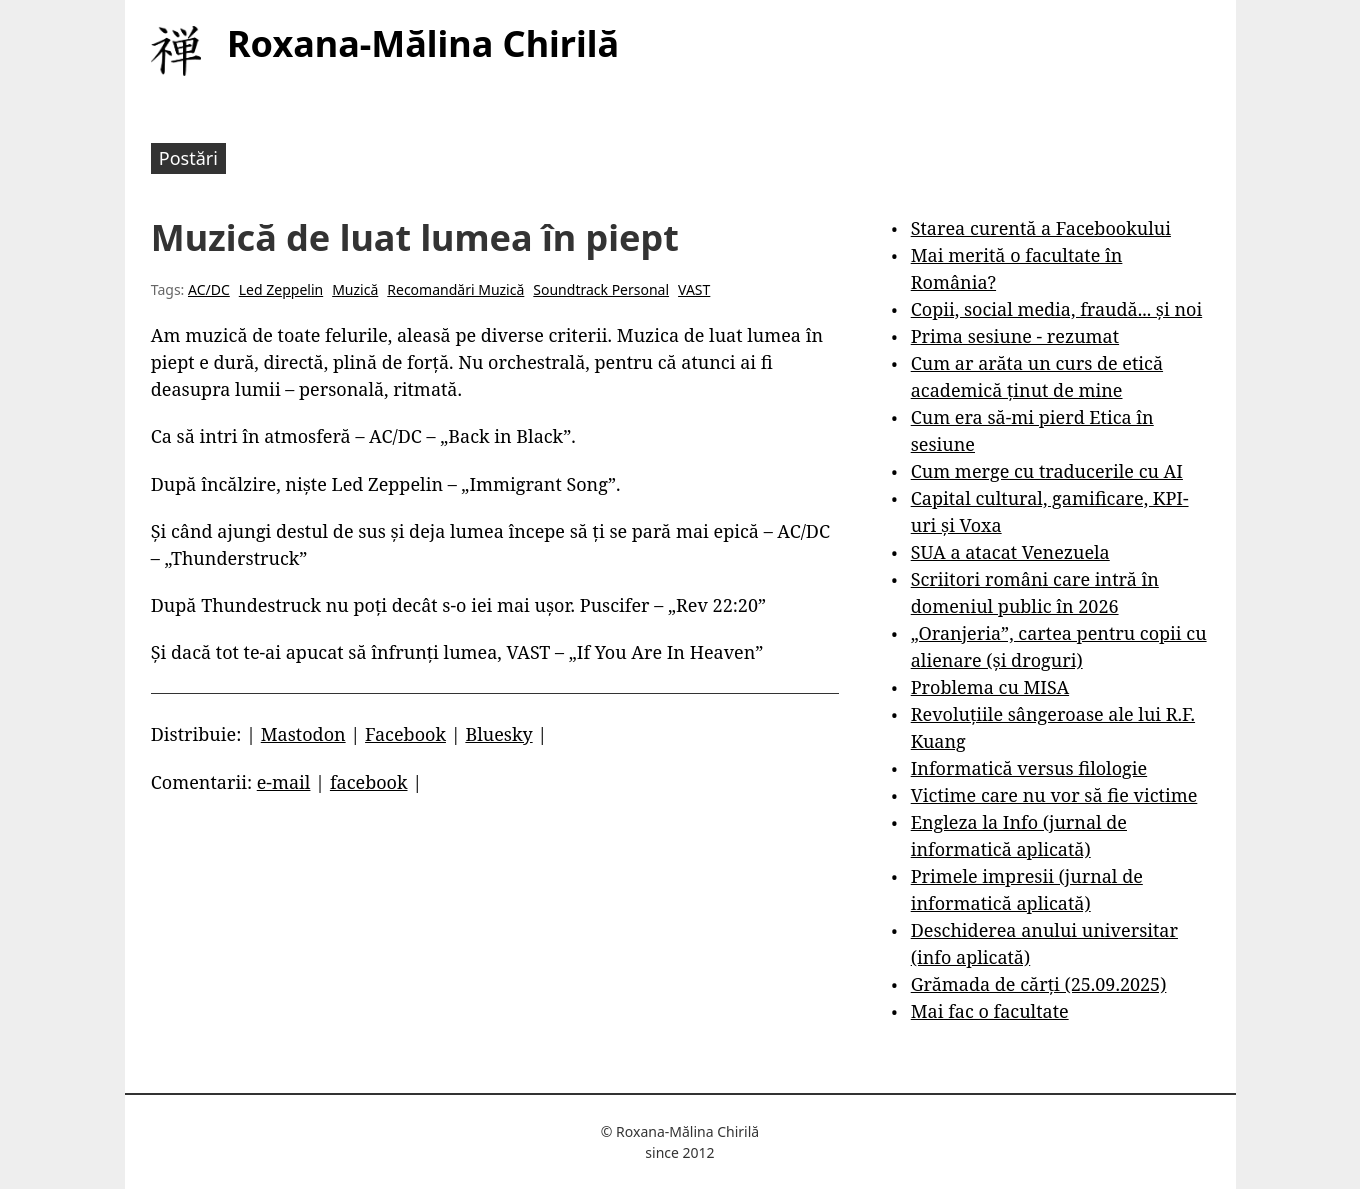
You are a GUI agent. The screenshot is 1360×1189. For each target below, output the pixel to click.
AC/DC (209, 289)
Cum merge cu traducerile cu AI (1047, 471)
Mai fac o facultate (990, 1011)
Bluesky (498, 734)
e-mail (284, 782)
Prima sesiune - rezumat (1015, 336)
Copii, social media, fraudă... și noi (1056, 309)
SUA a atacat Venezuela (1010, 552)
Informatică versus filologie (1029, 768)
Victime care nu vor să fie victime (1054, 795)
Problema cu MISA (990, 687)
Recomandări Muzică (455, 289)
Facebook (405, 734)
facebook (369, 782)
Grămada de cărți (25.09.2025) (1039, 984)
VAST (694, 289)
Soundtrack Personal (601, 289)
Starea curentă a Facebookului (1041, 228)
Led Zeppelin (281, 289)
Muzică (355, 289)
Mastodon (303, 734)
